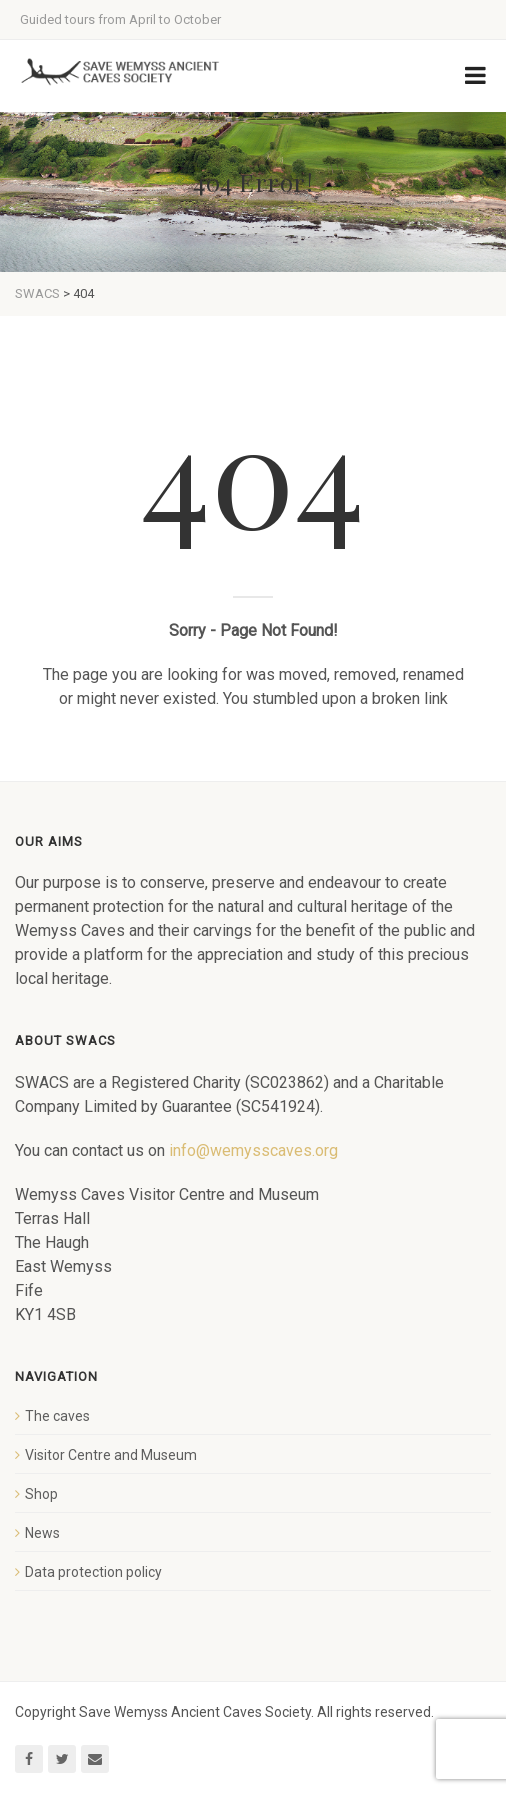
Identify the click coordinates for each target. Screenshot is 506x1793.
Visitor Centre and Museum (111, 1455)
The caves (57, 1416)
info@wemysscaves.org (253, 1150)
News (42, 1533)
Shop (41, 1494)
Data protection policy (93, 1572)
